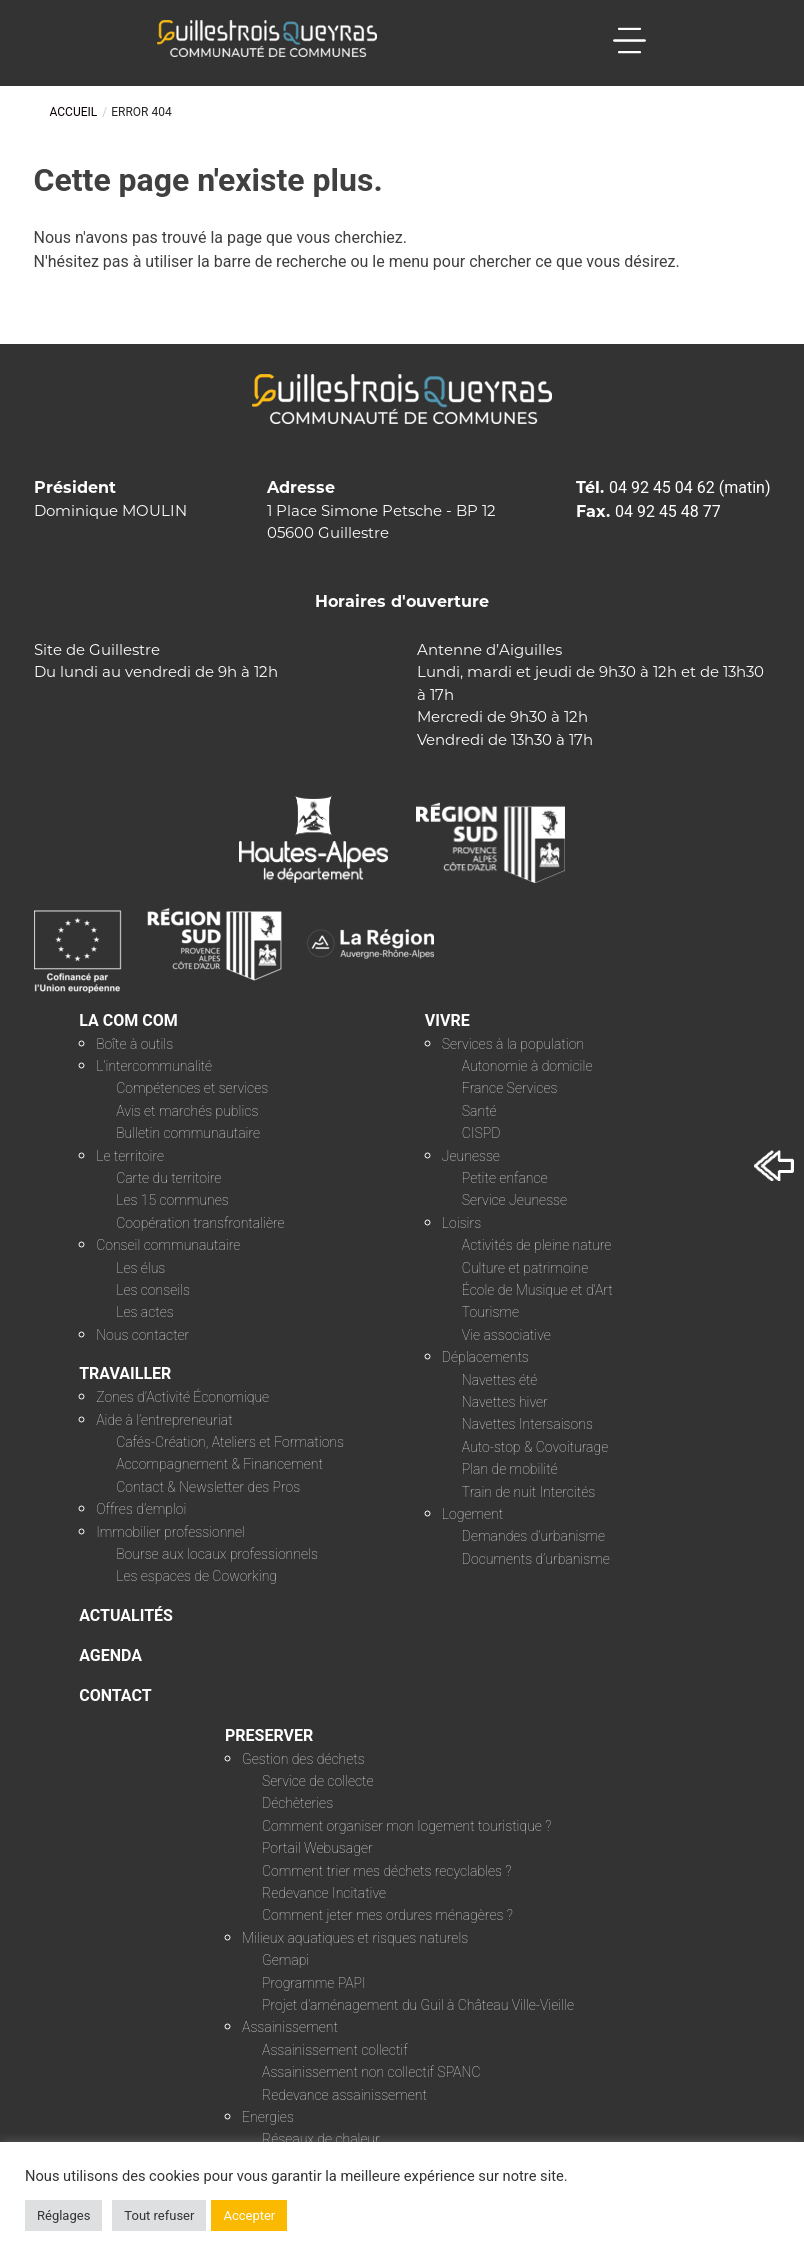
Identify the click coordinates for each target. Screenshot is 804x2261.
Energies (268, 2117)
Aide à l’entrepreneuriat (164, 1420)
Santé (479, 1111)
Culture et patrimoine (525, 1268)
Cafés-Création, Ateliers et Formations (230, 1442)
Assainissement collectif (335, 2050)
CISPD (481, 1133)
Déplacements (485, 1357)
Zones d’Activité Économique (182, 1397)
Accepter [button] (249, 2215)
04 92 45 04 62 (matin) (690, 487)
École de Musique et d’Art (537, 1290)
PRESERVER (269, 1735)
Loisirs (461, 1223)
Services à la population (513, 1044)
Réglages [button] (63, 2215)
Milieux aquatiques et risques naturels (355, 1938)
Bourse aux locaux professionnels (217, 1554)
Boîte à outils (134, 1044)
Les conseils (153, 1290)
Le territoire (130, 1156)
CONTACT (115, 1695)
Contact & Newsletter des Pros (208, 1487)
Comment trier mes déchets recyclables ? (386, 1871)
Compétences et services (192, 1088)
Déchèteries (297, 1803)
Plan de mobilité (510, 1469)
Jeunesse (471, 1156)
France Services (510, 1088)
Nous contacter (142, 1335)
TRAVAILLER (125, 1373)
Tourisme (490, 1312)
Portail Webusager (317, 1848)
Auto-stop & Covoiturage (535, 1447)
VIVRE (447, 1020)
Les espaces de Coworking (196, 1576)
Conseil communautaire (168, 1245)
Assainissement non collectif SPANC (371, 2072)
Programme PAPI (314, 1983)
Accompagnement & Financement (219, 1464)
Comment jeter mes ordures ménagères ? (387, 1915)
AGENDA (110, 1655)
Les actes (145, 1312)
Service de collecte (318, 1781)
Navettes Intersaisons (527, 1424)
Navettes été (500, 1380)
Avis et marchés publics (187, 1111)
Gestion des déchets (303, 1759)
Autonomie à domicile (527, 1066)
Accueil (74, 112)
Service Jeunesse (514, 1200)
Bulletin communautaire (188, 1133)
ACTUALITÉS (126, 1615)
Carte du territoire (168, 1178)
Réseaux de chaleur (321, 2139)
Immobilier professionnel (170, 1532)
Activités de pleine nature (537, 1245)
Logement (472, 1514)
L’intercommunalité (154, 1066)
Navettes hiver (505, 1402)
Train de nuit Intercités (528, 1492)
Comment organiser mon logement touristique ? (406, 1826)
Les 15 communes (172, 1200)
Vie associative (506, 1335)
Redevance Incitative (324, 1893)
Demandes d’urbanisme (533, 1536)
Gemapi (285, 1960)
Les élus (140, 1268)
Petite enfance (505, 1178)
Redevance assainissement (344, 2095)
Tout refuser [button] (159, 2215)
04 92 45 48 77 (668, 511)
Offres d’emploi (141, 1509)
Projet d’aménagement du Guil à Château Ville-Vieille (418, 2005)
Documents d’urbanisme (536, 1559)
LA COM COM (128, 1020)
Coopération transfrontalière (200, 1223)
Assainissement (290, 2027)
